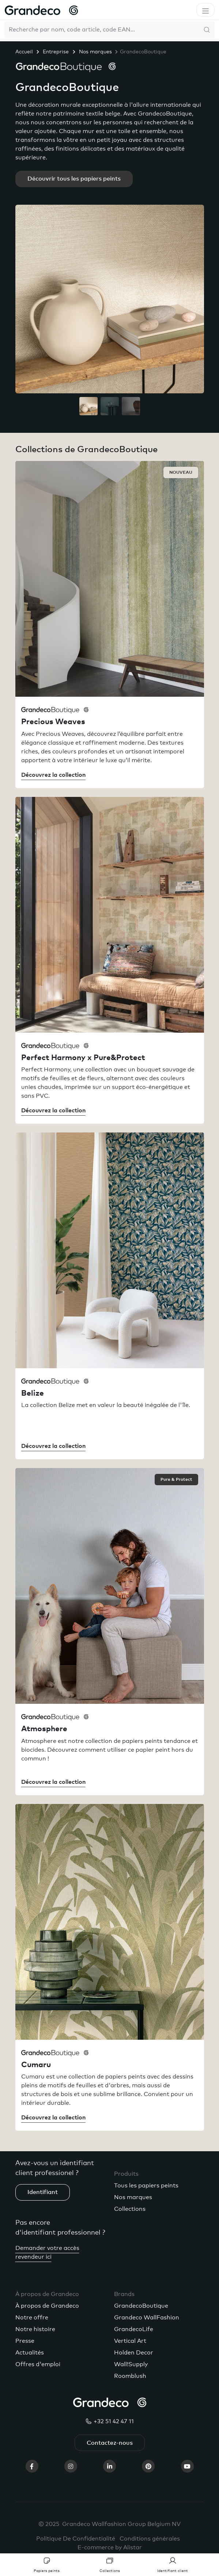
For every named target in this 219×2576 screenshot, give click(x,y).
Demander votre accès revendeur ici (47, 2252)
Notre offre (31, 2317)
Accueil (24, 51)
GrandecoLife (133, 2329)
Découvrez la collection (53, 775)
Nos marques (95, 51)
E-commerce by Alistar (110, 2547)
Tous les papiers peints (146, 2186)
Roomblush (130, 2376)
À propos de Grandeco (47, 2306)
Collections (130, 2209)
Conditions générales (150, 2539)
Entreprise (56, 51)
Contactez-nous (110, 2443)
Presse (24, 2341)
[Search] (101, 29)
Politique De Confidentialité (75, 2539)
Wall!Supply (131, 2364)
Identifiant (42, 2192)
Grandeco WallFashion (146, 2317)
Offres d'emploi (37, 2364)
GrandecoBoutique (141, 2306)
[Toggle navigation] (205, 10)
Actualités (29, 2353)
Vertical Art (130, 2341)
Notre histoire (35, 2329)
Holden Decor (133, 2353)
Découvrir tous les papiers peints (74, 179)
